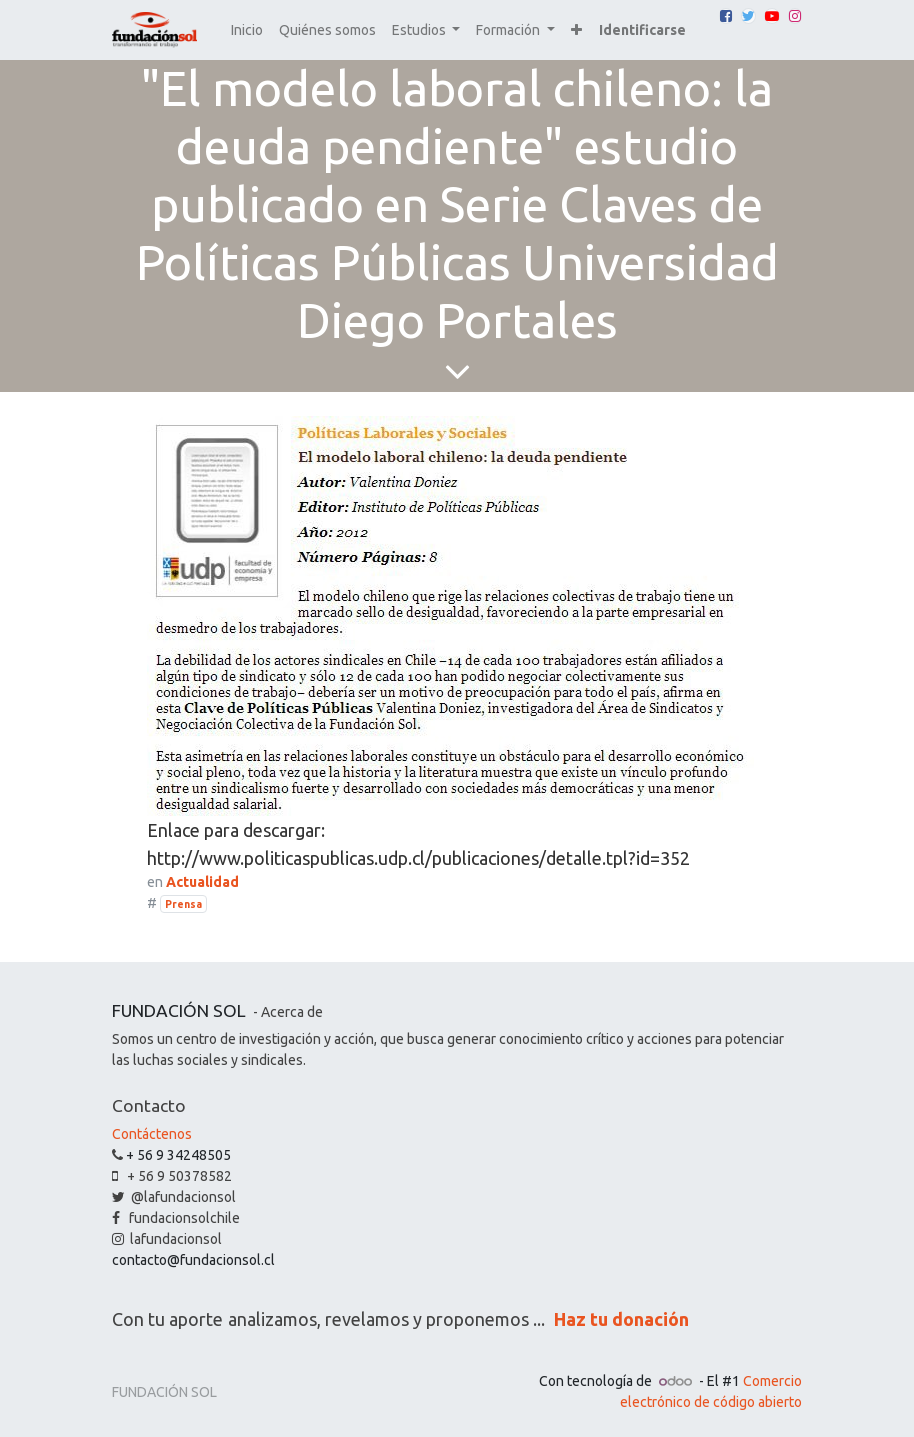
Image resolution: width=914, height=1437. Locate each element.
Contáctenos (152, 1134)
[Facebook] (726, 16)
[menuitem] (247, 30)
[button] (576, 30)
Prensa (183, 904)
